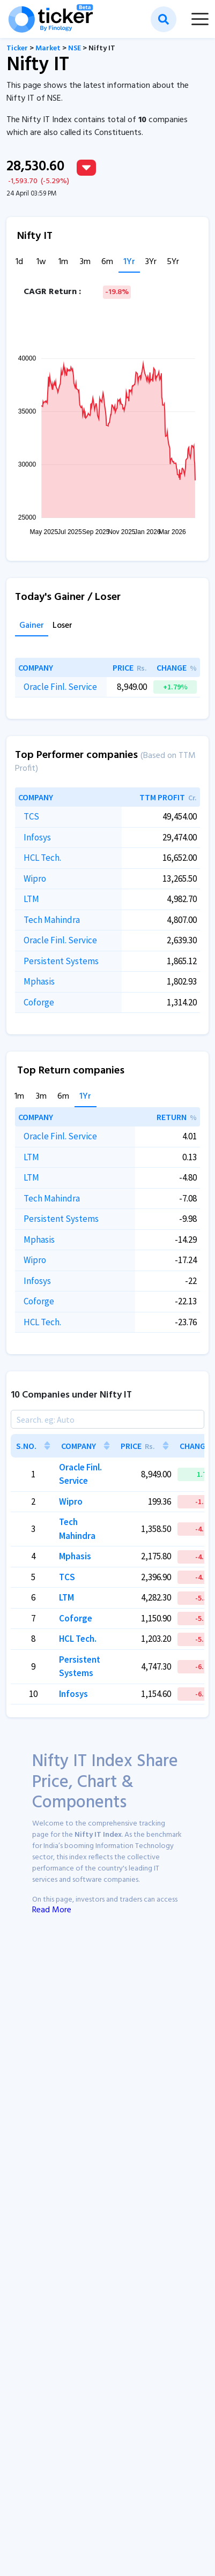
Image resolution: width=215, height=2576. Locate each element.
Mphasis (39, 981)
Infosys (37, 837)
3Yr (151, 262)
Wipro (35, 878)
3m (85, 262)
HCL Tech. (42, 857)
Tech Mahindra (52, 920)
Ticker (17, 48)
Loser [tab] (62, 626)
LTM (31, 899)
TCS (31, 816)
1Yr (129, 262)
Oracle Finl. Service (60, 687)
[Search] (107, 1419)
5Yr (173, 262)
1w (41, 262)
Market (48, 48)
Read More (51, 1910)
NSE (74, 48)
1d (19, 262)
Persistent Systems (61, 961)
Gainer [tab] (31, 626)
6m (107, 262)
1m (63, 262)
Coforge (39, 1002)
